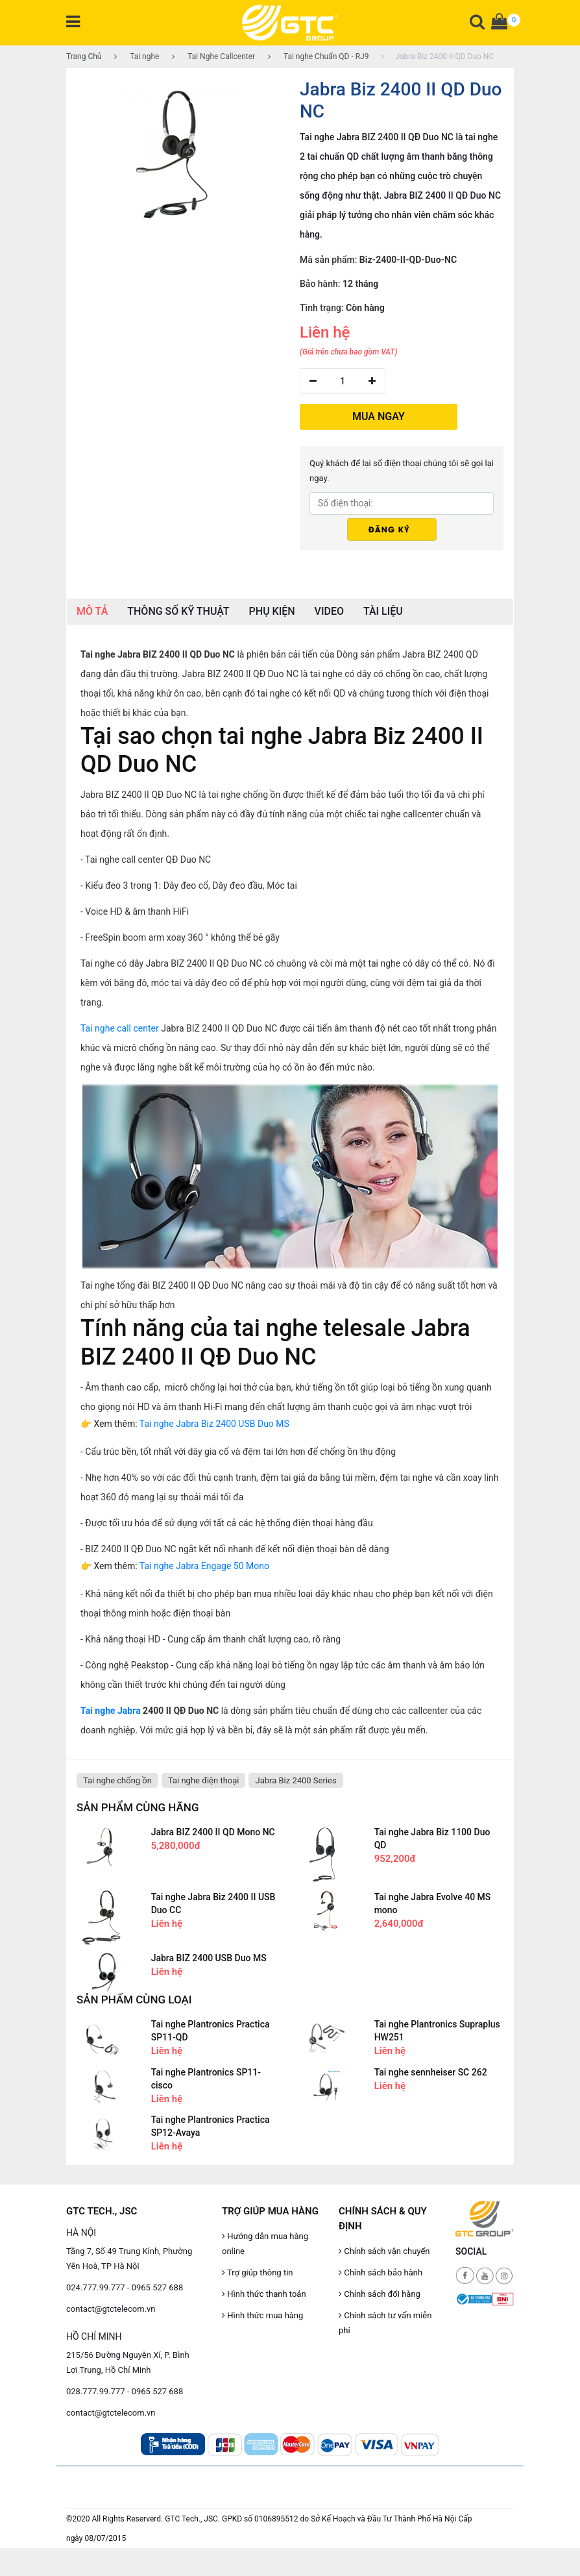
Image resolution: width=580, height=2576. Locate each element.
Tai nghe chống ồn (117, 1780)
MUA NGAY (378, 416)
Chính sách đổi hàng (379, 2294)
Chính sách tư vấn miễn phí (385, 2322)
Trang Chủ (83, 56)
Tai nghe (136, 56)
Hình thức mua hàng (262, 2315)
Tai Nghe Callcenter (213, 56)
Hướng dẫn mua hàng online (265, 2243)
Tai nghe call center (119, 1028)
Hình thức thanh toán (264, 2294)
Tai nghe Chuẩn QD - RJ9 (318, 56)
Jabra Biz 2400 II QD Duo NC (437, 56)
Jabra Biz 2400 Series (295, 1780)
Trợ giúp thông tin (257, 2272)
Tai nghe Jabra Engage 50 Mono (204, 1566)
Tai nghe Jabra (110, 1710)
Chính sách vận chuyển (384, 2251)
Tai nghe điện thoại (203, 1780)
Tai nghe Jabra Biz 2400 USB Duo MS (214, 1423)
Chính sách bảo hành (380, 2272)
